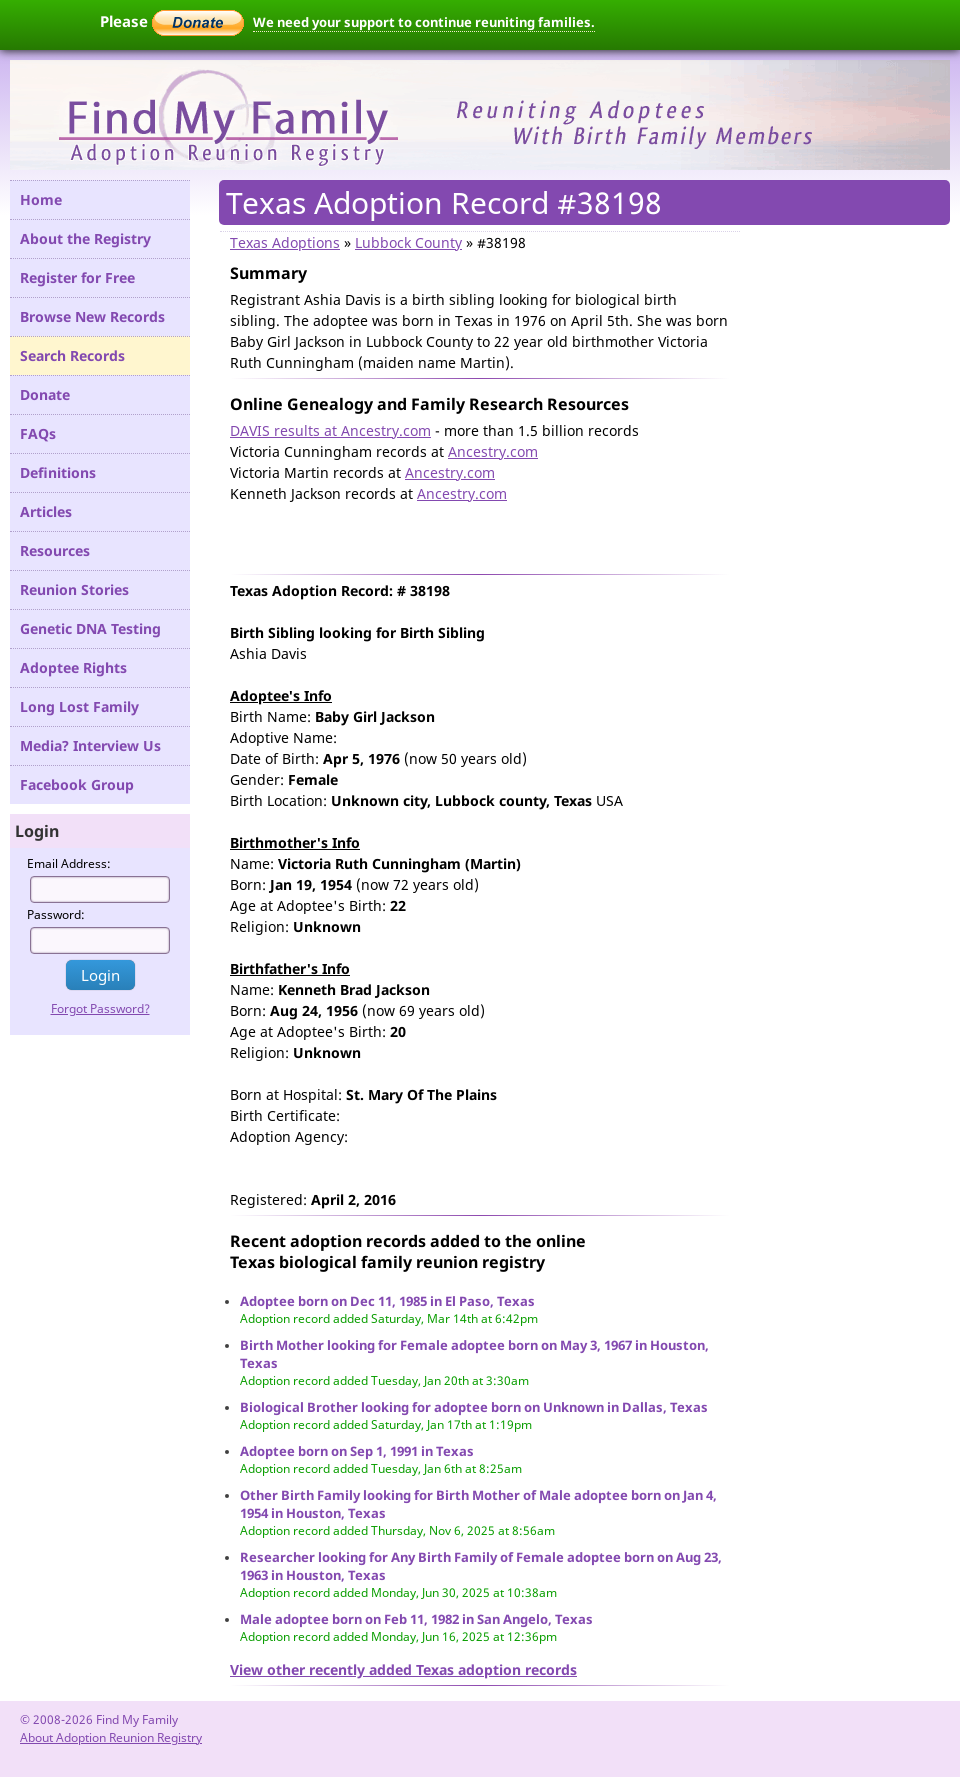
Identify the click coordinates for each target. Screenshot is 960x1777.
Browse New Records (92, 316)
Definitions (58, 472)
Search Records (72, 355)
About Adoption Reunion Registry (111, 1737)
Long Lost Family (79, 706)
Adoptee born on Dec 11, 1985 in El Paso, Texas (387, 1301)
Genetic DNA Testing (90, 628)
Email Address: (69, 863)
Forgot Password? (100, 1008)
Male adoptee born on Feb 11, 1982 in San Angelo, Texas (416, 1619)
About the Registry (85, 238)
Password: (56, 914)
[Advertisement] (464, 534)
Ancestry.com (493, 451)
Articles (46, 511)
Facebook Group (77, 784)
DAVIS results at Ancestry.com (330, 430)
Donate (45, 394)
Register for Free (77, 277)
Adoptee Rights (73, 667)
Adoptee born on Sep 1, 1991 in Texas (357, 1451)
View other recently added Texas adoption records (403, 1669)
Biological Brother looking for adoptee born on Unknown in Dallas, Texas (474, 1407)
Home (41, 199)
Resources (55, 550)
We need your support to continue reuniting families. (424, 22)
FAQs (38, 433)
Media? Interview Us (90, 745)
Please (172, 21)
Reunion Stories (74, 589)
